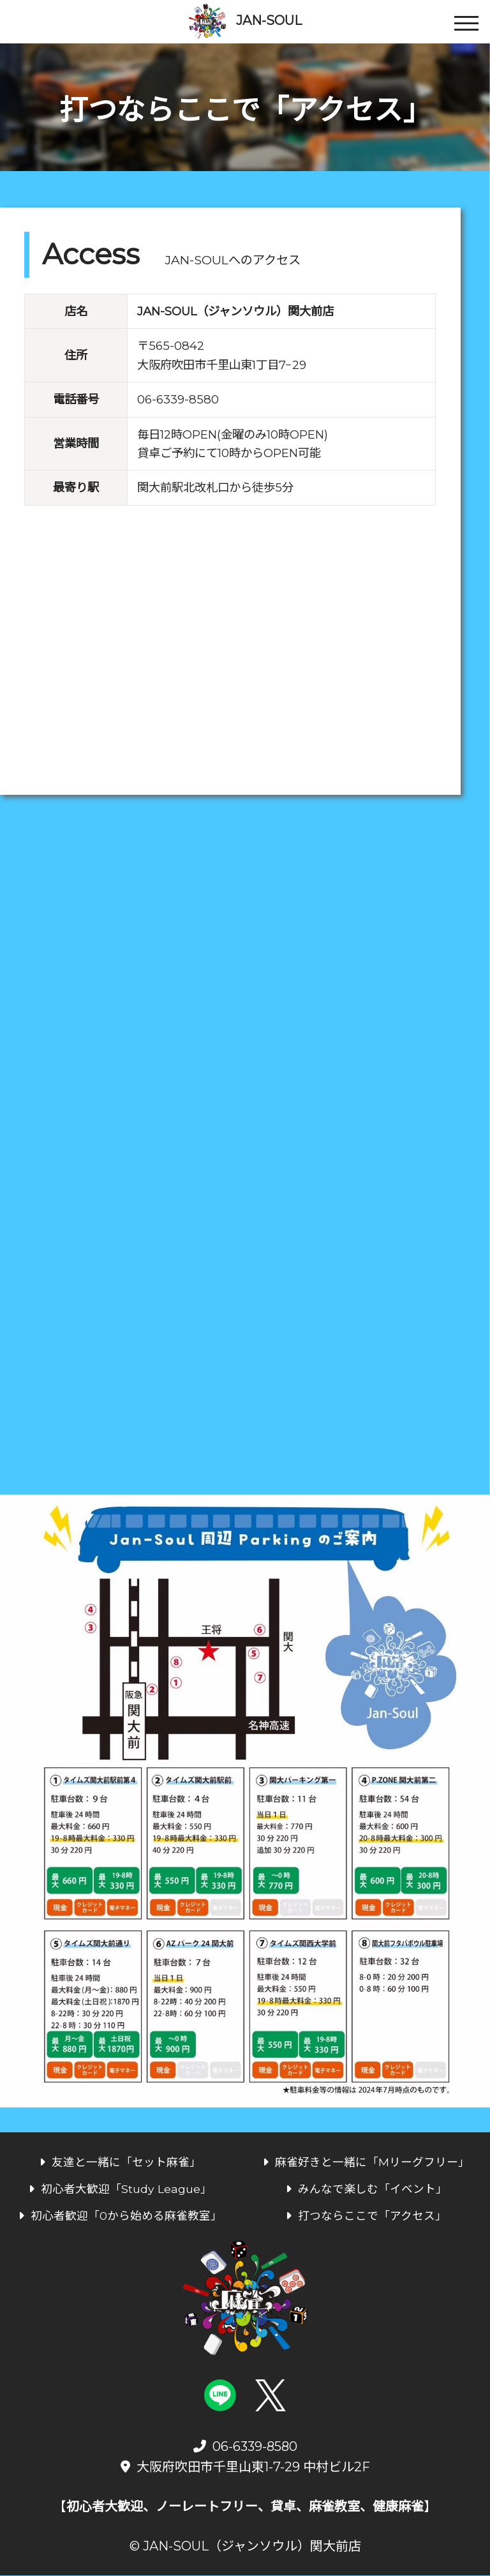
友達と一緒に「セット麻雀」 (120, 2162)
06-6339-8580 (178, 402)
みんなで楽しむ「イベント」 (366, 2189)
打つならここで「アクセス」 (366, 2216)
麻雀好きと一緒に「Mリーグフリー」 (366, 2162)
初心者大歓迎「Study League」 (120, 2189)
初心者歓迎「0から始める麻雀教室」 (120, 2216)
